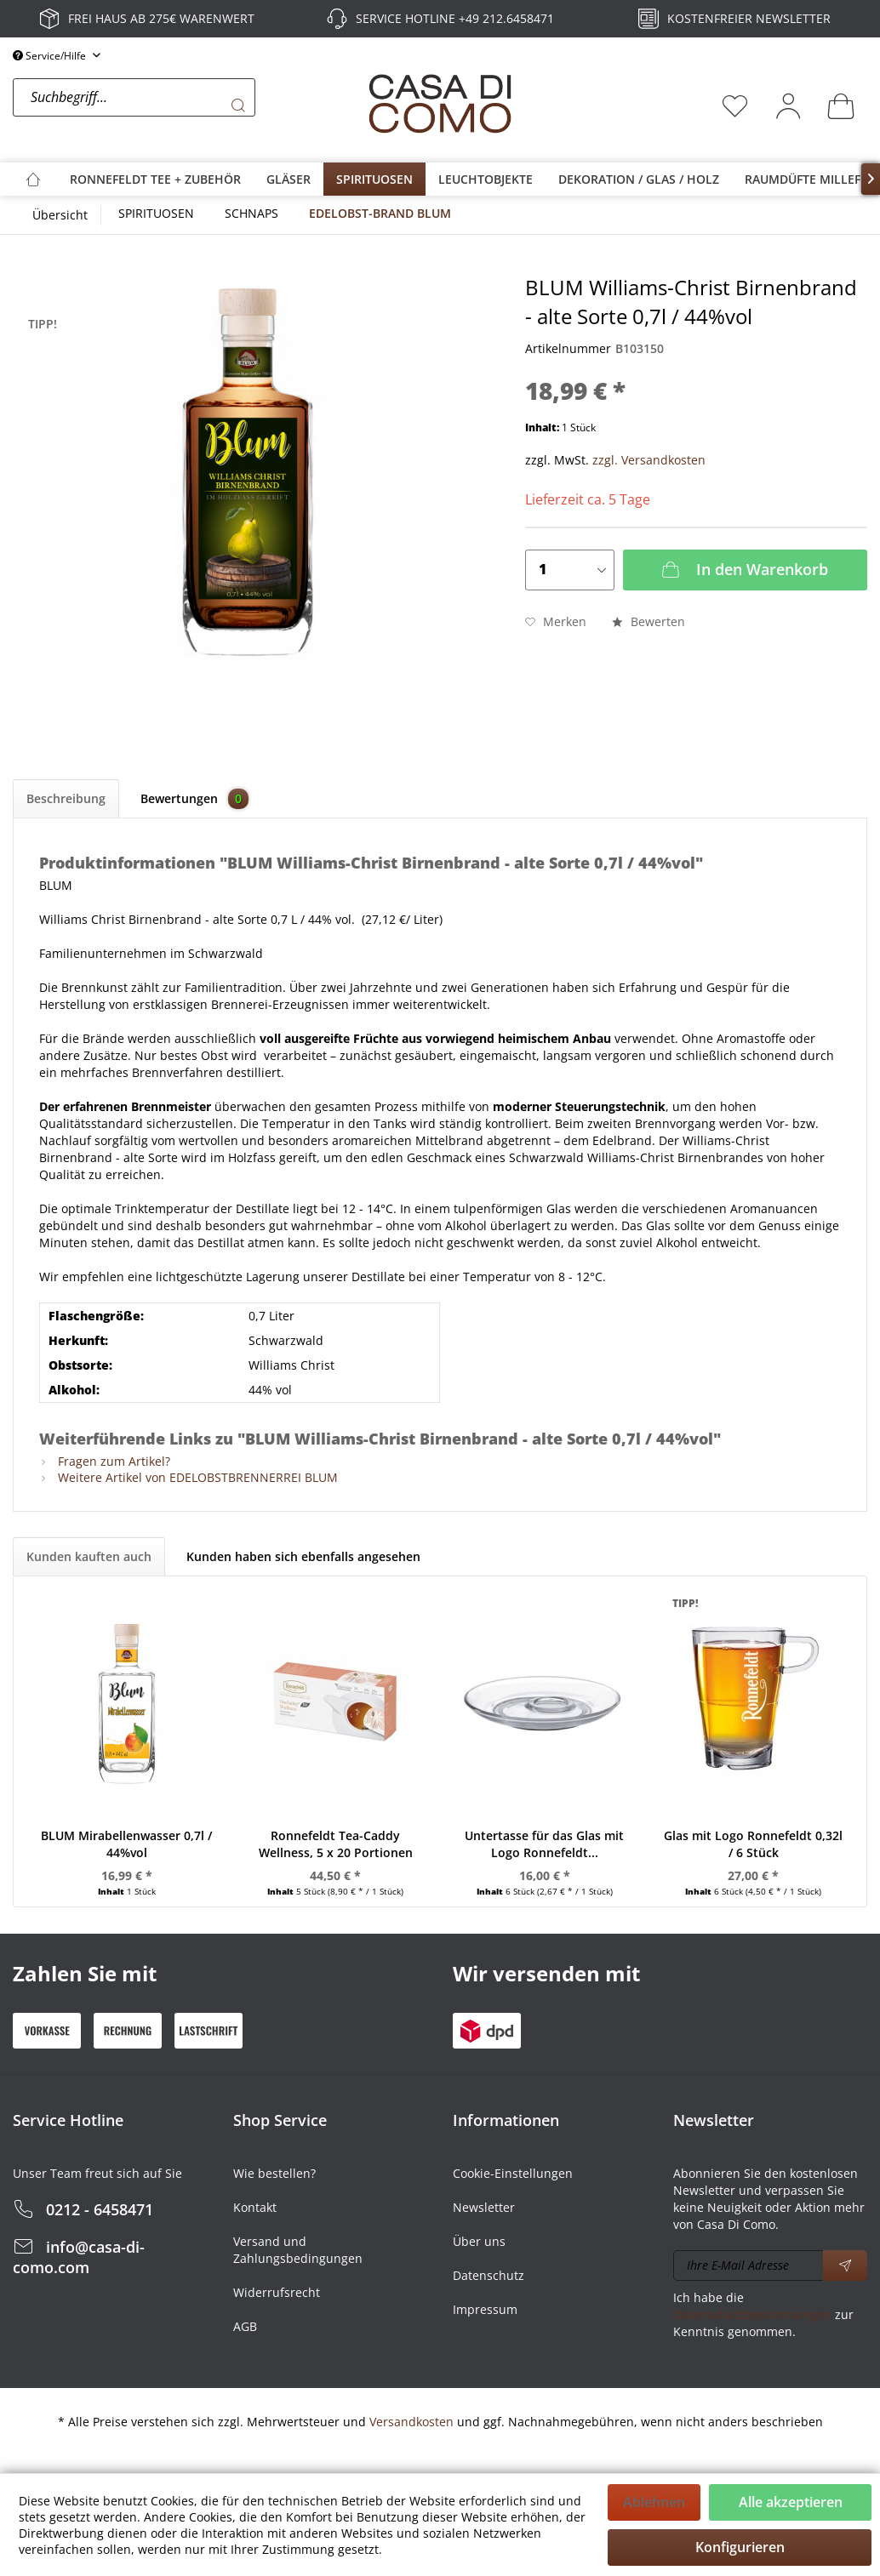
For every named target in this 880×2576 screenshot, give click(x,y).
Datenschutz (488, 2275)
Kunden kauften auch (88, 1556)
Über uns (479, 2241)
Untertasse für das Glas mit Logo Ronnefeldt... (544, 1844)
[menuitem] (186, 105)
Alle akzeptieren (791, 2502)
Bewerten (648, 621)
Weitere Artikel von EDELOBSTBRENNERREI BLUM (188, 1477)
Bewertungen (194, 799)
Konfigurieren (740, 2547)
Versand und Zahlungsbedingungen (298, 2249)
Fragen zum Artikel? (104, 1461)
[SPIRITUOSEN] (374, 179)
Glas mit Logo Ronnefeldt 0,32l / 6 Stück (753, 1844)
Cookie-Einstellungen (513, 2173)
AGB (245, 2326)
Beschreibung (66, 798)
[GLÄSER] (288, 179)
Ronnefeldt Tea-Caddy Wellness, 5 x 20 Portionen (336, 1844)
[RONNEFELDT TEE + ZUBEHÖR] (155, 179)
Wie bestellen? (274, 2173)
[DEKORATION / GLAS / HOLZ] (639, 179)
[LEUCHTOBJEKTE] (486, 179)
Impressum (485, 2309)
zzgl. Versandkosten (649, 460)
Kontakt (255, 2207)
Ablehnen (654, 2502)
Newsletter (484, 2207)
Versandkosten (411, 2422)
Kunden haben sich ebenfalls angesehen (303, 1556)
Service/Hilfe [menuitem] (51, 55)
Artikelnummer (568, 348)
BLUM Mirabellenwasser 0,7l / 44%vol (126, 1844)
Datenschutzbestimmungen (752, 2314)
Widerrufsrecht (276, 2292)
